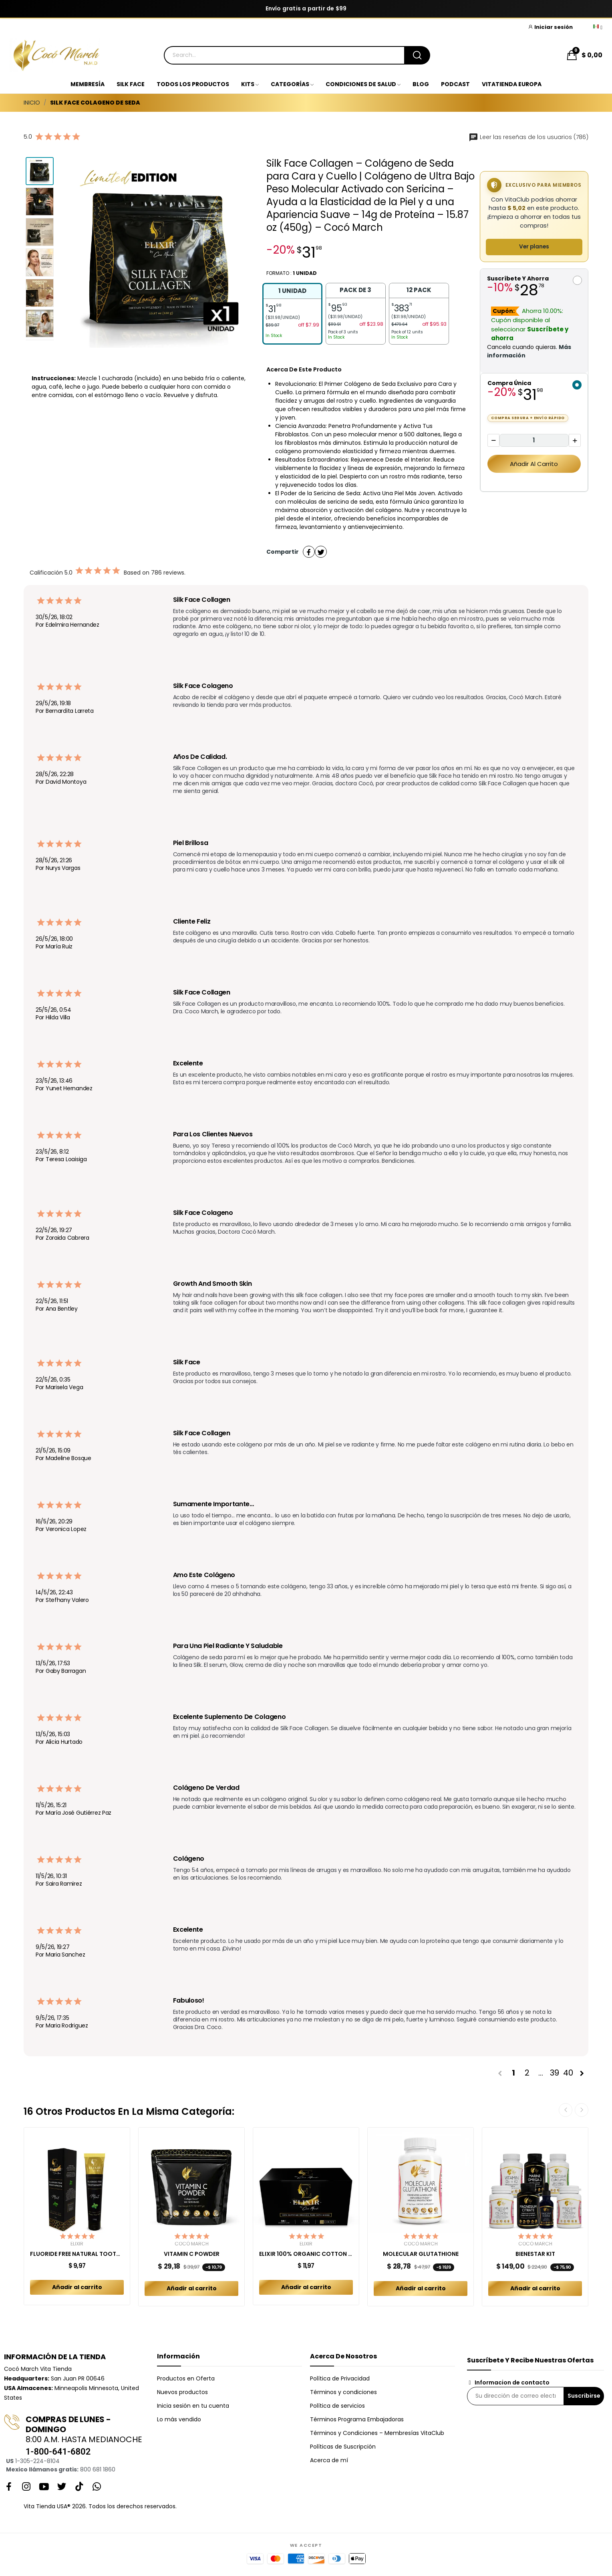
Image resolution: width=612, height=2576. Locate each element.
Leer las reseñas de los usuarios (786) (528, 137)
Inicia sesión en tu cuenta (193, 2406)
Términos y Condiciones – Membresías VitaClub (377, 2433)
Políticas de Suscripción (343, 2447)
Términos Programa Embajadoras (357, 2419)
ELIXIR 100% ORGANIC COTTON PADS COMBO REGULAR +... (306, 2254)
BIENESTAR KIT (535, 2254)
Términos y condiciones (343, 2392)
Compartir (309, 552)
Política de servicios (337, 2406)
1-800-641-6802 (58, 2452)
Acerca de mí (329, 2460)
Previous (565, 2110)
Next (581, 2110)
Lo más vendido (179, 2419)
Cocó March (192, 2243)
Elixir (76, 2243)
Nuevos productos (182, 2392)
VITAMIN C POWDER (191, 2254)
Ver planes (534, 246)
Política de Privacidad (340, 2378)
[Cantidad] (534, 440)
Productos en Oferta (186, 2378)
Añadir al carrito (534, 464)
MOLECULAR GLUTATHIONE (421, 2254)
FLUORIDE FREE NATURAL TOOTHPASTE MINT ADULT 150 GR (77, 2254)
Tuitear (321, 552)
